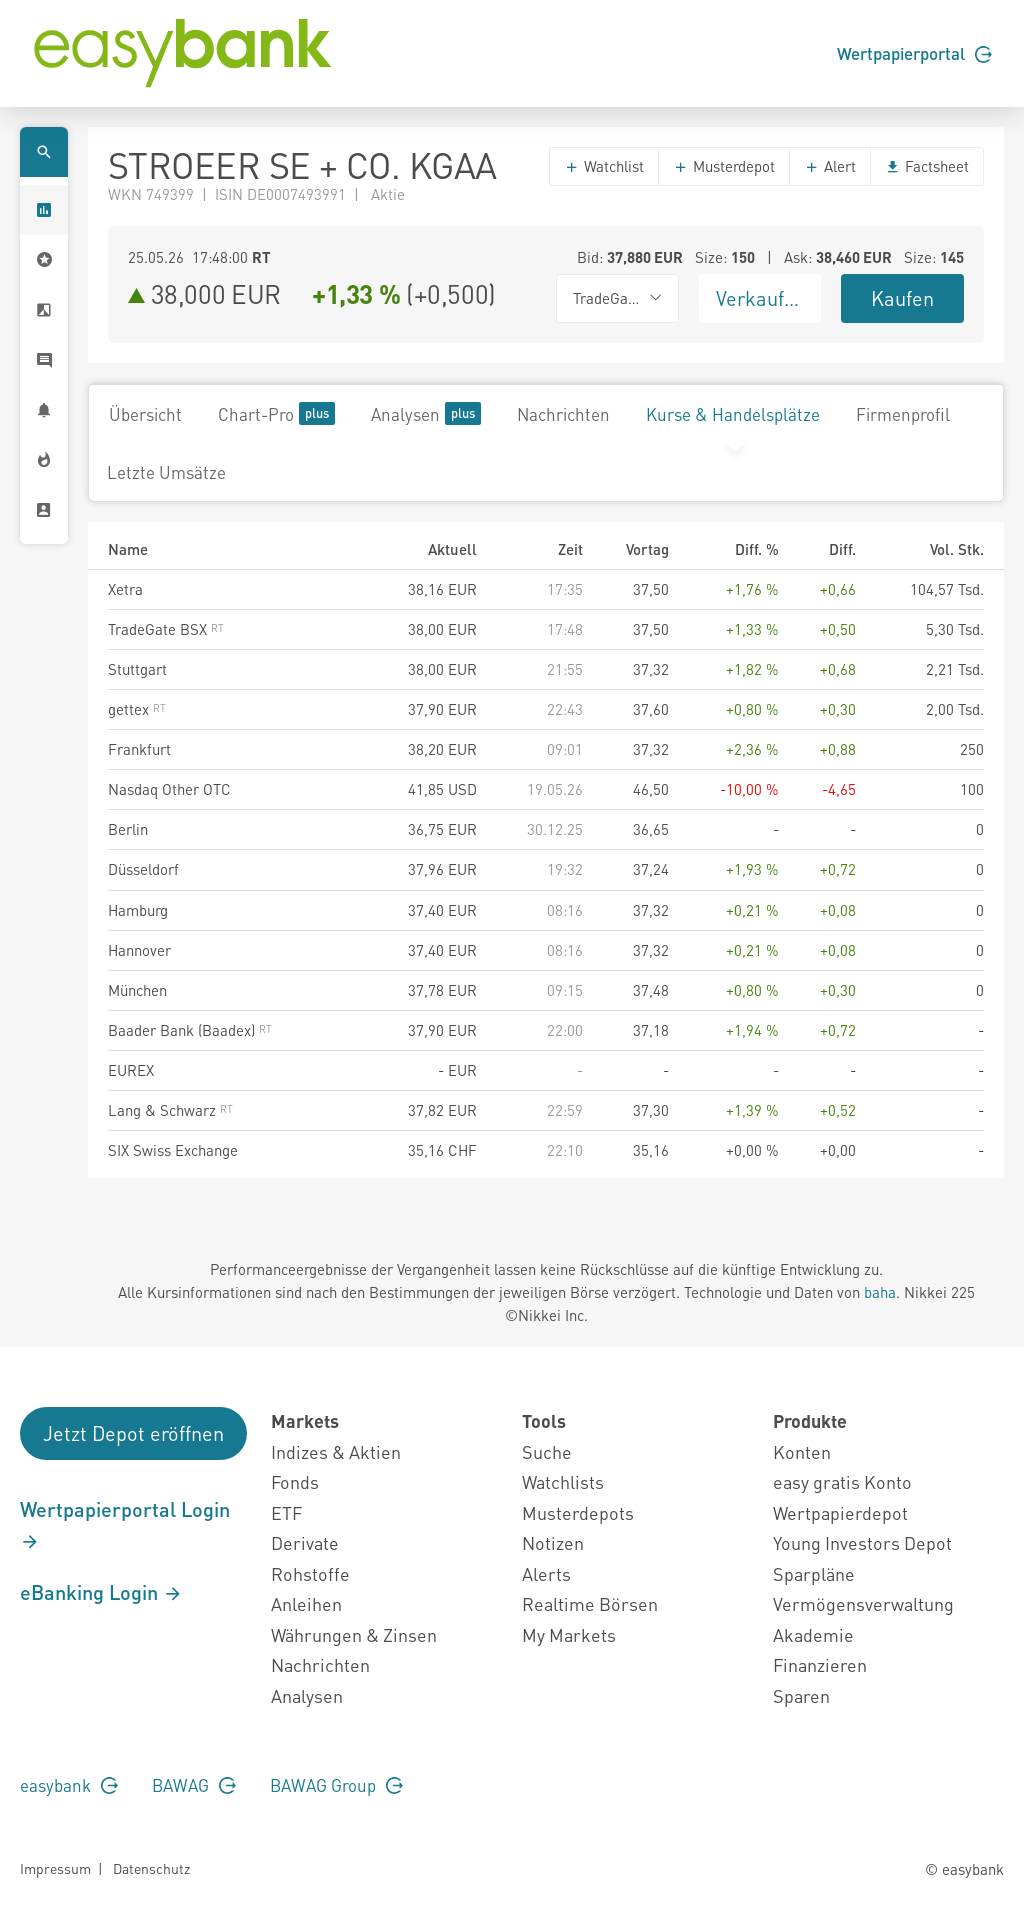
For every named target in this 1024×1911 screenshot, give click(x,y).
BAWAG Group (336, 1785)
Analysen (426, 413)
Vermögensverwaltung (863, 1603)
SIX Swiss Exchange (173, 1150)
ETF (286, 1512)
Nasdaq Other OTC (169, 789)
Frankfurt (139, 749)
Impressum (55, 1868)
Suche (547, 1451)
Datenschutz (151, 1868)
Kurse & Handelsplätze (733, 414)
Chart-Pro (276, 413)
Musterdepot (724, 166)
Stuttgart (137, 669)
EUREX (131, 1070)
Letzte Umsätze (166, 472)
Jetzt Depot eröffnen (133, 1433)
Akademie (813, 1634)
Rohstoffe (310, 1573)
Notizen (553, 1542)
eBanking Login (101, 1592)
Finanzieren (820, 1664)
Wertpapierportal (914, 53)
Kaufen (902, 298)
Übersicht (145, 414)
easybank (69, 1785)
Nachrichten (563, 414)
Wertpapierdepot (840, 1512)
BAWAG (194, 1785)
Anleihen (306, 1603)
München (137, 990)
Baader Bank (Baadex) (190, 1030)
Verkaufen (761, 298)
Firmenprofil (903, 414)
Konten (802, 1451)
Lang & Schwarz (170, 1110)
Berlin (128, 829)
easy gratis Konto (842, 1481)
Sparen (801, 1695)
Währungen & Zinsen (354, 1634)
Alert (830, 166)
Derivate (305, 1542)
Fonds (295, 1481)
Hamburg (138, 910)
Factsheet (927, 166)
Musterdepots (578, 1512)
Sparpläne (814, 1573)
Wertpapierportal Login (125, 1524)
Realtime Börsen (590, 1603)
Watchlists (563, 1481)
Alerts (546, 1573)
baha (880, 1292)
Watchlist (604, 166)
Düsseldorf (143, 869)
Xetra (125, 589)
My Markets (569, 1634)
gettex (137, 709)
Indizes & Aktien (336, 1451)
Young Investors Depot (862, 1542)
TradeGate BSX (166, 629)
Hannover (139, 950)
